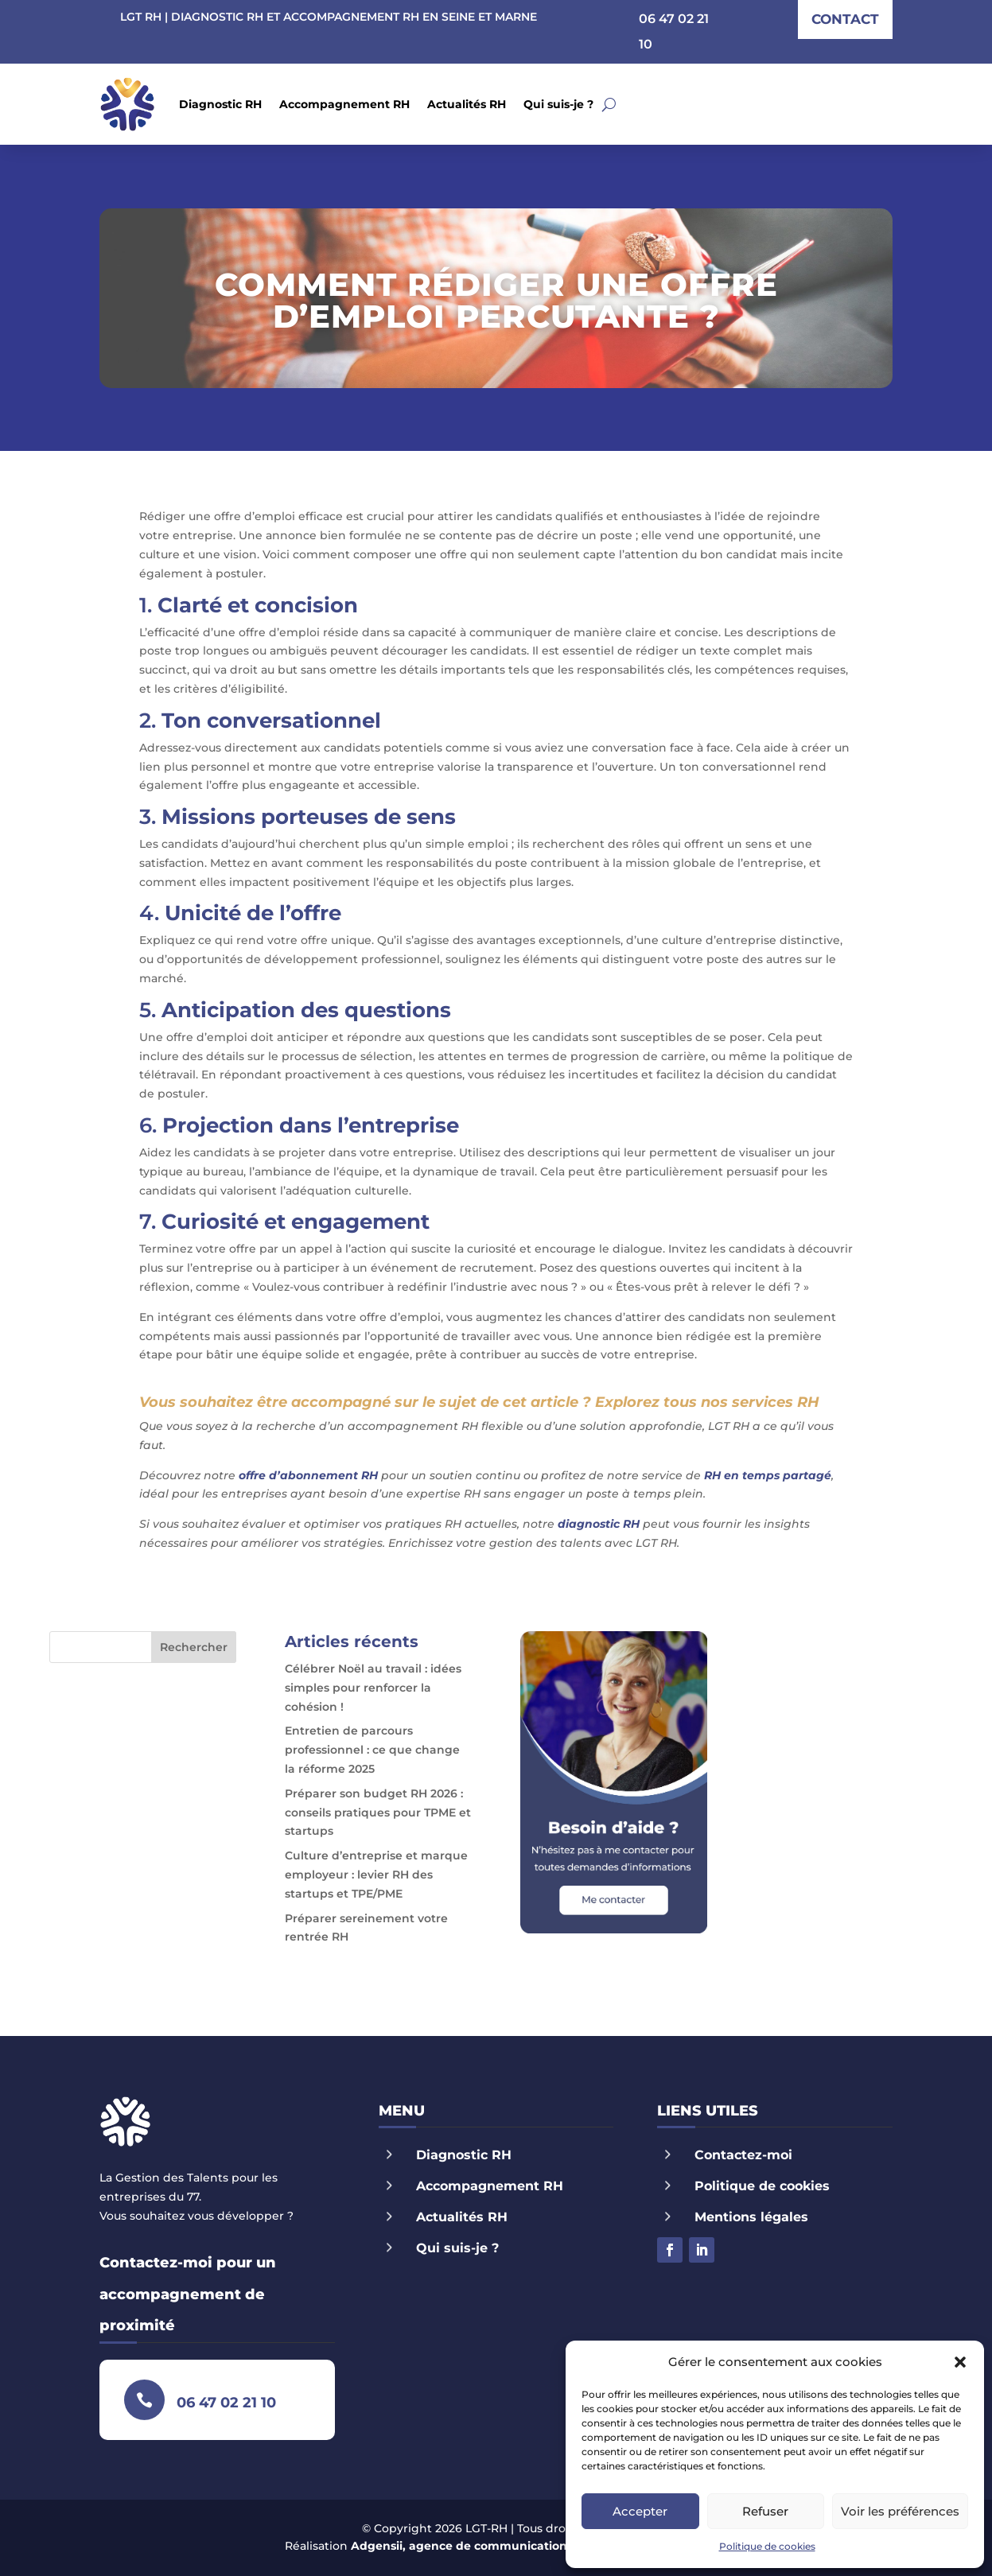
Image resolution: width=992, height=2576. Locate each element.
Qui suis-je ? (558, 104)
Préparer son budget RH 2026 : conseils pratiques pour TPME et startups (378, 1812)
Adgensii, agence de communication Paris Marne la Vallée (521, 2546)
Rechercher (194, 1647)
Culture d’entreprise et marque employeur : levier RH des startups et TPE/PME (376, 1874)
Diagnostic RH (220, 104)
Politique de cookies (767, 2546)
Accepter (640, 2511)
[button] (960, 2362)
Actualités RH (466, 104)
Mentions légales (751, 2216)
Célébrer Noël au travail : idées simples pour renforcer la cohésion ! (373, 1687)
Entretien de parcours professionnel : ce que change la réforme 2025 (372, 1749)
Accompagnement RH (344, 104)
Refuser (765, 2511)
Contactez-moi (743, 2154)
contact (845, 19)
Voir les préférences (900, 2511)
